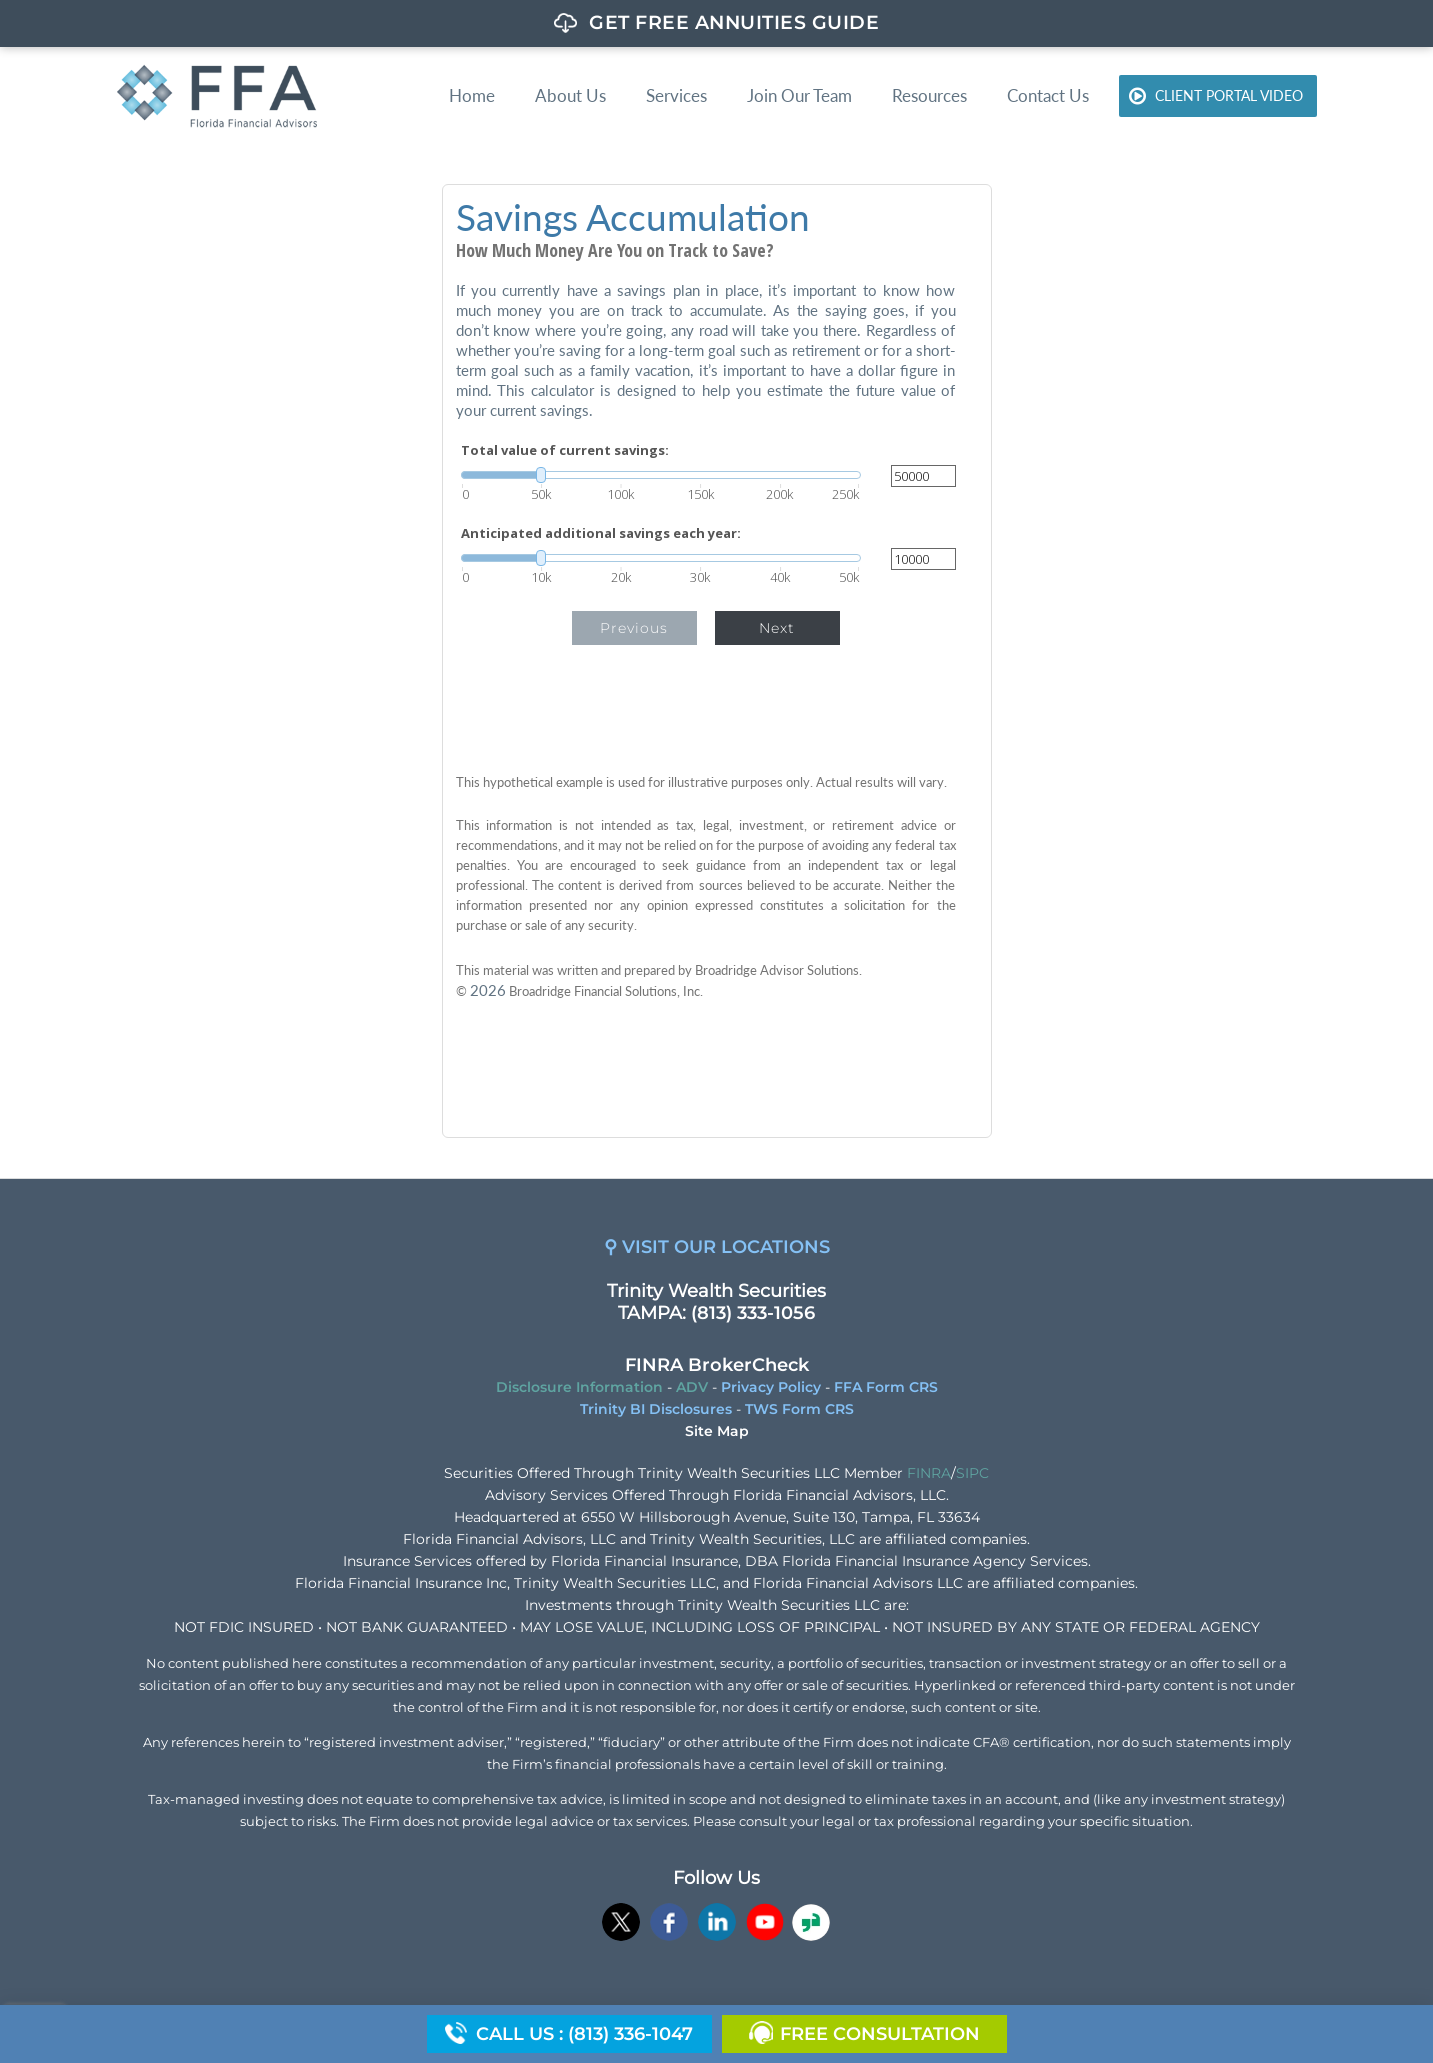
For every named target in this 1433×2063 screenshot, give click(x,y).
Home (472, 95)
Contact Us (1048, 95)
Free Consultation (880, 2034)
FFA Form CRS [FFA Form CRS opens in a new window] (886, 1387)
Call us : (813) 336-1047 (584, 2034)
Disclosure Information (579, 1387)
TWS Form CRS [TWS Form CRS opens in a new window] (799, 1409)
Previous (634, 628)
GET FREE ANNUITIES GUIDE (734, 22)
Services (676, 95)
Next (777, 628)
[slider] (661, 475)
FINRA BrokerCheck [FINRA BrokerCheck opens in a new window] (717, 1365)
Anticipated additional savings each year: (601, 533)
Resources (929, 95)
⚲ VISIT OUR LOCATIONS (717, 1247)
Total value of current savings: (565, 450)
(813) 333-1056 (753, 1313)
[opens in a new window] (621, 1925)
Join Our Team (799, 95)
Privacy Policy (771, 1387)
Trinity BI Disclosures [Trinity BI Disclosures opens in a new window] (656, 1409)
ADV (692, 1387)
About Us (570, 95)
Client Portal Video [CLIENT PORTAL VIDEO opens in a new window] (1229, 95)
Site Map (717, 1431)
